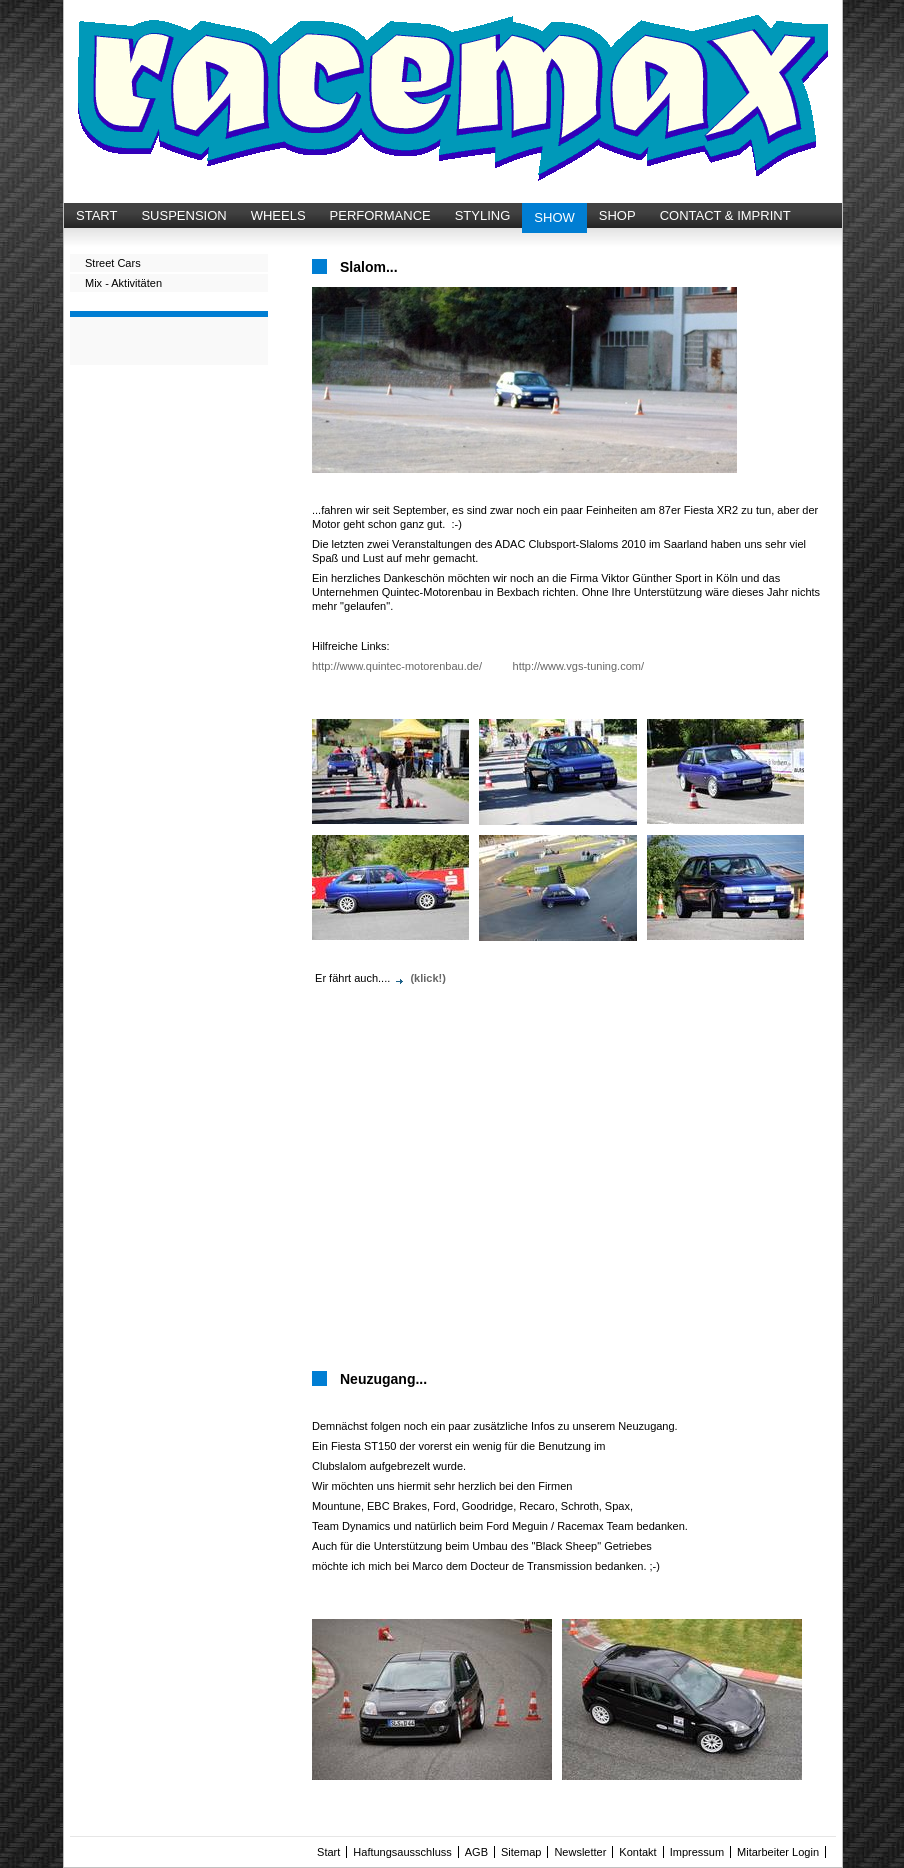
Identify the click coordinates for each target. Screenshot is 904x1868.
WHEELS (278, 215)
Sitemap (521, 1852)
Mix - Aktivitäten (123, 283)
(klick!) (427, 978)
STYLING (483, 215)
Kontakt (637, 1852)
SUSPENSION (183, 215)
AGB (476, 1852)
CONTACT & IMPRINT (725, 215)
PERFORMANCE (380, 215)
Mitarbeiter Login (778, 1852)
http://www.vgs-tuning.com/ (578, 666)
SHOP (617, 215)
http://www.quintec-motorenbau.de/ (397, 666)
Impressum (697, 1852)
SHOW (554, 217)
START (96, 215)
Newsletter (580, 1852)
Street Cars (113, 263)
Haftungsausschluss (402, 1852)
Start (328, 1852)
